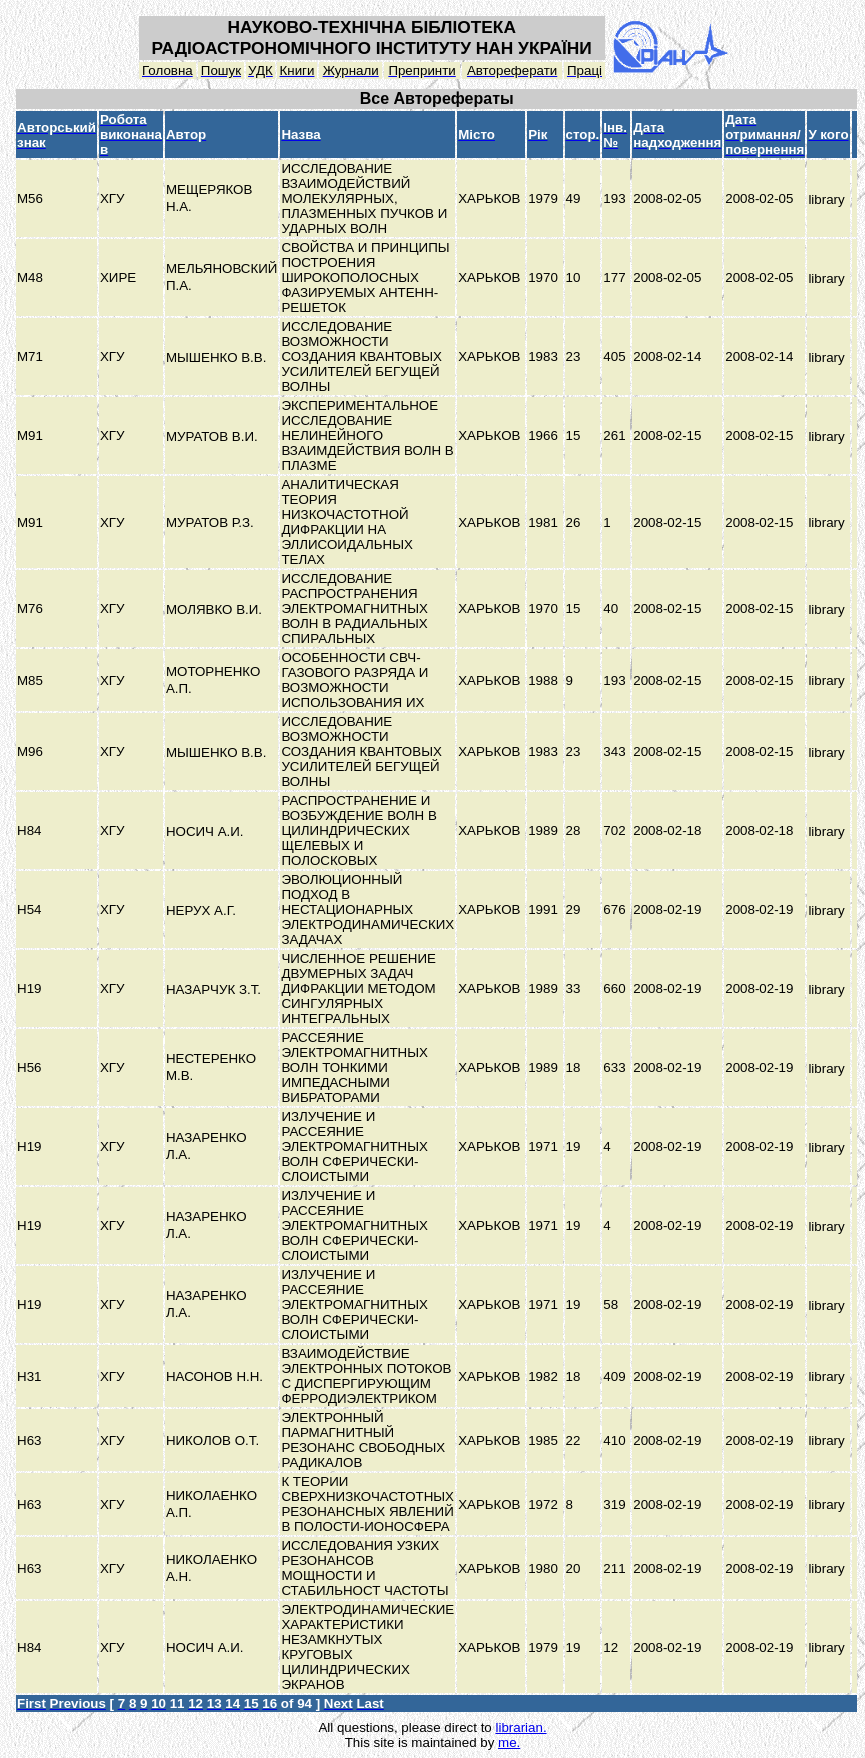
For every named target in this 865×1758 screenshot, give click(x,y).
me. (509, 1742)
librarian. (520, 1727)
